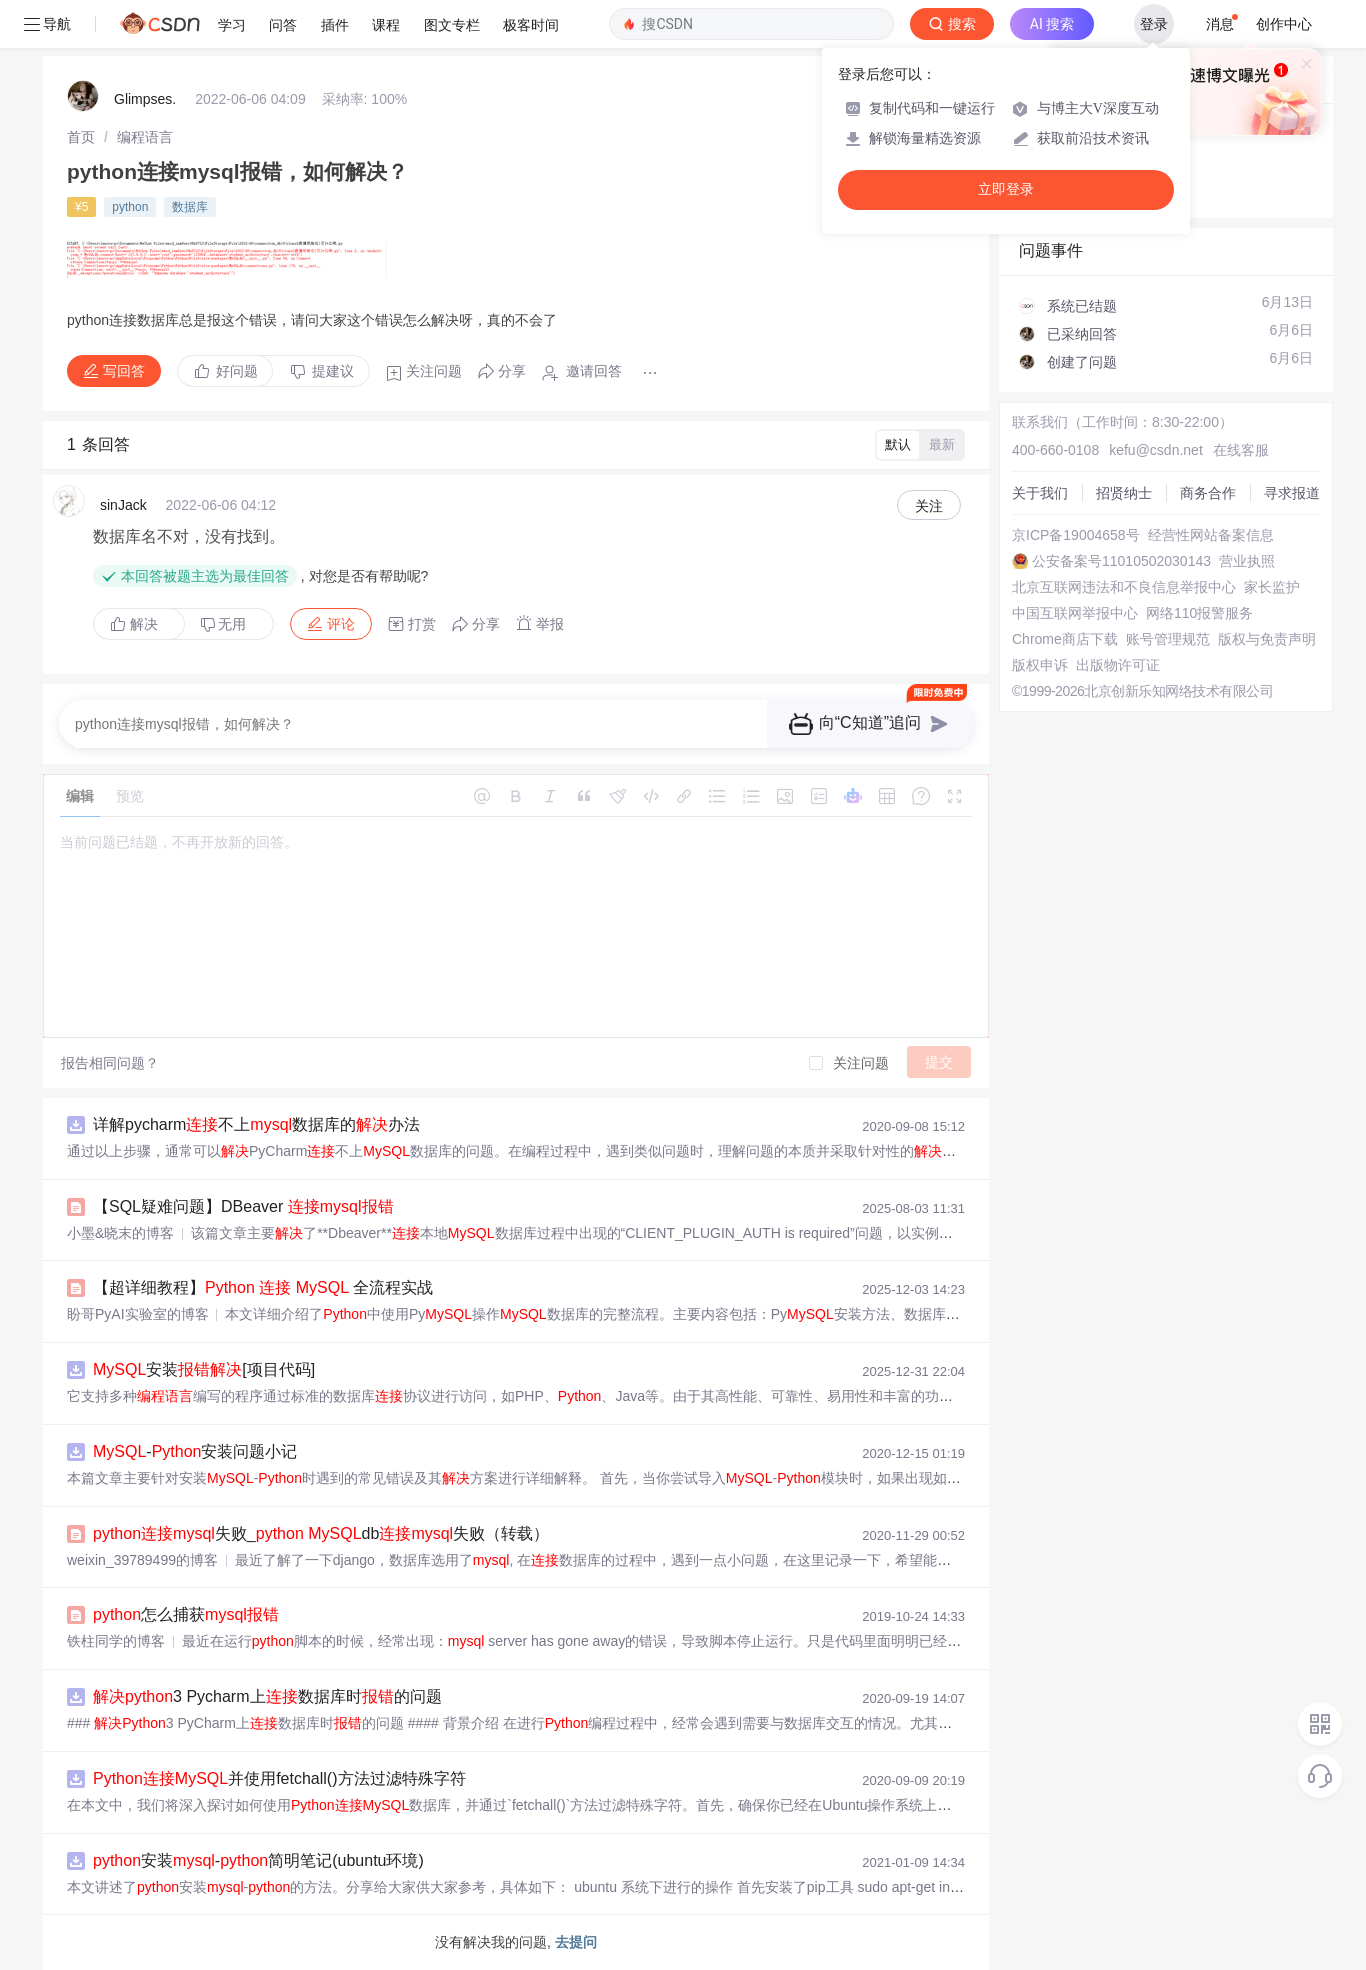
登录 (1154, 24)
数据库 (190, 207)
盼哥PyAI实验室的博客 (138, 1314)
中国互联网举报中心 (1075, 613)
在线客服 (1241, 450)
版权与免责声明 (1267, 639)
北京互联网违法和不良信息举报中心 (1124, 587)
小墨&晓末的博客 (120, 1233)
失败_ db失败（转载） (321, 1533)
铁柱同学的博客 (116, 1641)
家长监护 (1272, 587)
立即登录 (1006, 189)
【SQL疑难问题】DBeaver (243, 1206)
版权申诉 (1040, 665)
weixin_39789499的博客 (142, 1560)
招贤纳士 (1124, 493)
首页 (81, 137)
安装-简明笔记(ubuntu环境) (258, 1860)
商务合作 (1208, 493)
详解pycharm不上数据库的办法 (256, 1124)
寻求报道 (1292, 493)
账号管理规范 (1168, 639)
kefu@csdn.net (1156, 450)
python (130, 207)
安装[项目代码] (204, 1369)
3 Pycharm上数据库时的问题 (267, 1696)
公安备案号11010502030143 (1121, 561)
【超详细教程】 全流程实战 (263, 1287)
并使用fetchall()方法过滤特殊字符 (279, 1778)
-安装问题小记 (195, 1451)
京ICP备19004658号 (1076, 535)
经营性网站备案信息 (1211, 535)
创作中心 (1284, 24)
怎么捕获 (186, 1614)
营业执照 (1247, 561)
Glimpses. (145, 99)
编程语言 (145, 137)
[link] (81, 137)
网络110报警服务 (1199, 613)
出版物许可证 (1118, 665)
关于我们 (1040, 493)
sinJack (123, 505)
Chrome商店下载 (1065, 639)
